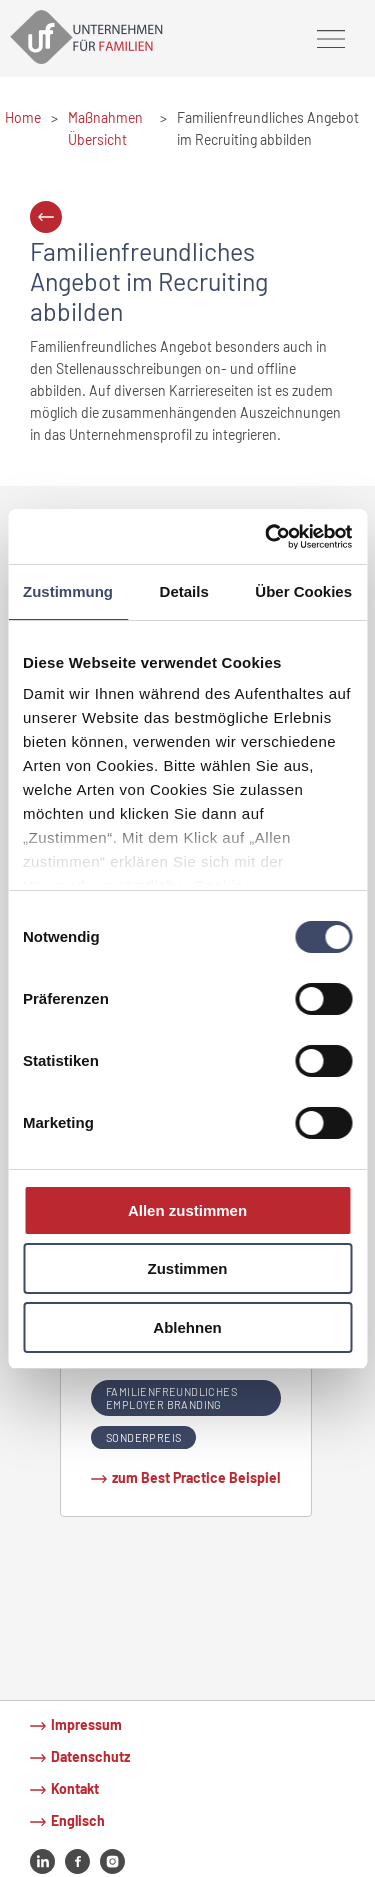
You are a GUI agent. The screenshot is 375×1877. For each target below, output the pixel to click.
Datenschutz (90, 1756)
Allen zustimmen (187, 1210)
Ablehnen (187, 1327)
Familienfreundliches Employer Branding (171, 1398)
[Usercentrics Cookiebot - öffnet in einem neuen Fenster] (267, 536)
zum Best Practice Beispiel (196, 1477)
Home (23, 117)
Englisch (78, 1820)
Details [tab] (184, 591)
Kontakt (75, 1788)
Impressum (86, 1724)
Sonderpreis (143, 1437)
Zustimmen (187, 1268)
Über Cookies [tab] (303, 591)
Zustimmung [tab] (68, 591)
